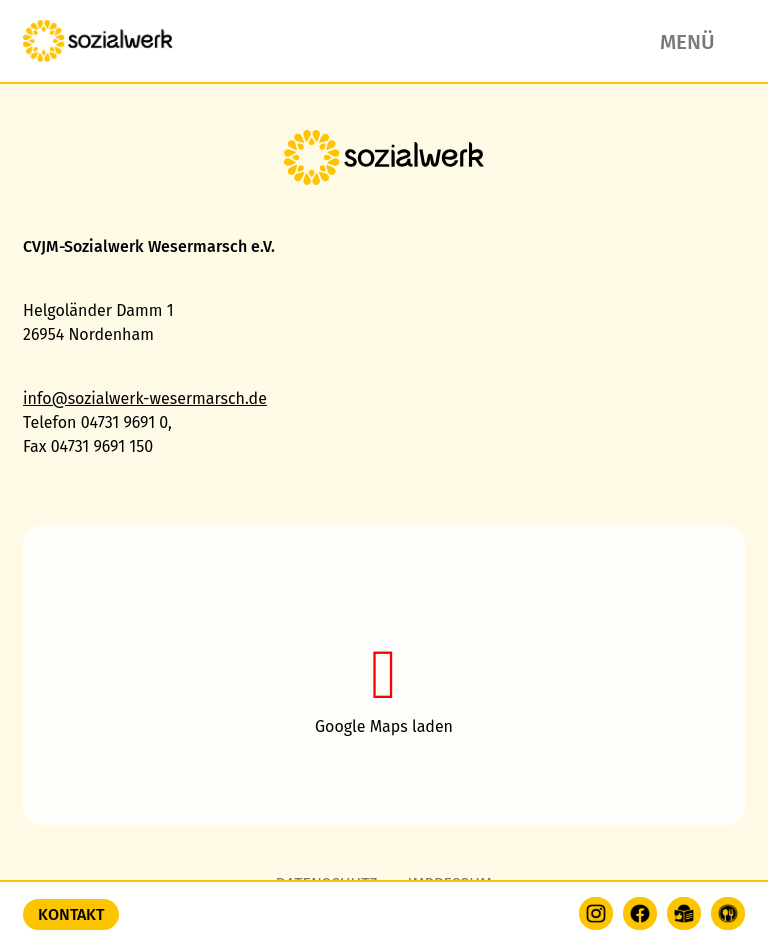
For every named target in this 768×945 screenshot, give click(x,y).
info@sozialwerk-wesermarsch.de (145, 398)
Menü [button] (687, 42)
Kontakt (71, 914)
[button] (384, 675)
